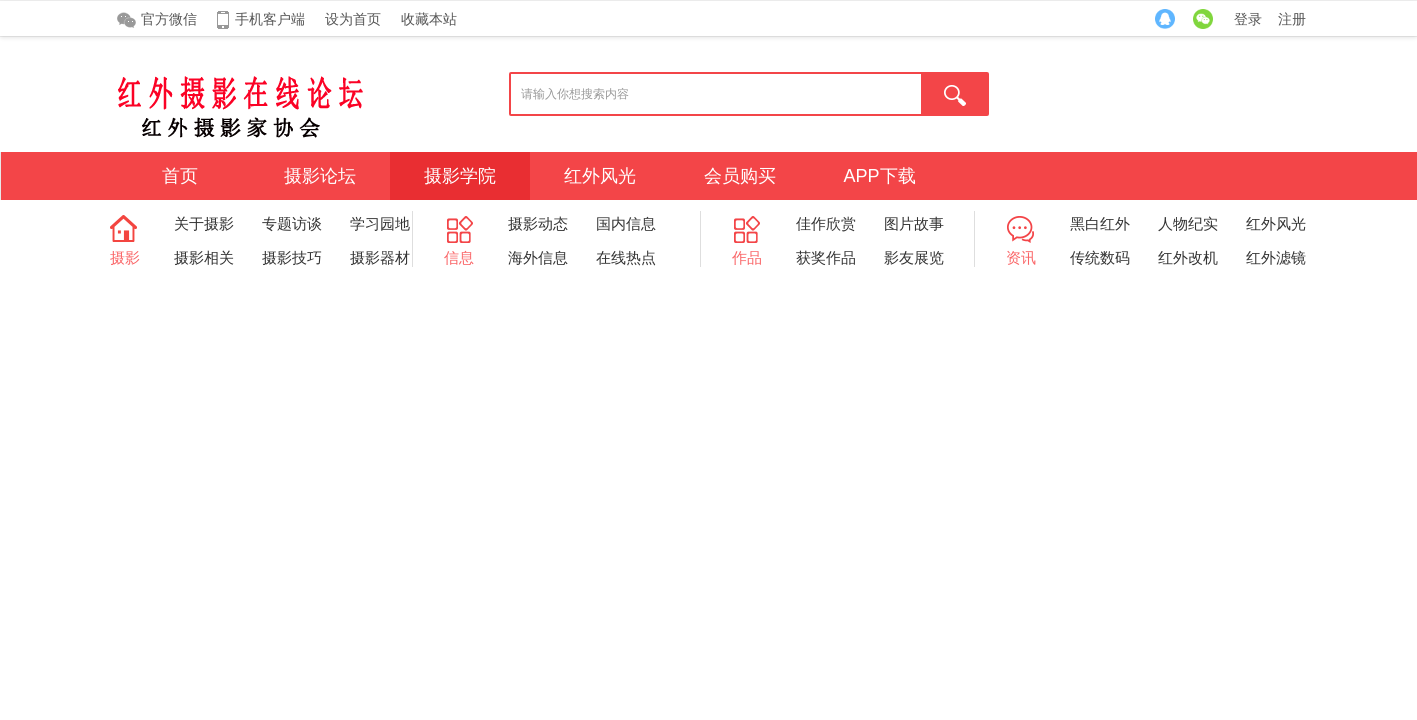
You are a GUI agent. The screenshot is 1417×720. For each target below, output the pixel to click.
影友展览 (914, 257)
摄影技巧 (292, 257)
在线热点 (626, 257)
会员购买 (740, 176)
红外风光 (600, 176)
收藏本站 (429, 19)
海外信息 (538, 257)
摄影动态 (538, 223)
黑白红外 (1100, 223)
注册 (1292, 19)
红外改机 (1188, 257)
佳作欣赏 (826, 223)
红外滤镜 (1276, 257)
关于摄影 (204, 223)
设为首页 (353, 19)
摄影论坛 (320, 176)
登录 (1248, 19)
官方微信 (169, 19)
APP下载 (879, 176)
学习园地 (380, 223)
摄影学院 (460, 176)
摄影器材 (380, 257)
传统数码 (1100, 257)
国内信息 (626, 223)
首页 (180, 176)
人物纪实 (1188, 223)
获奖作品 (826, 257)
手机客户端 (270, 19)
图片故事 (914, 223)
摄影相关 (204, 257)
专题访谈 (292, 223)
